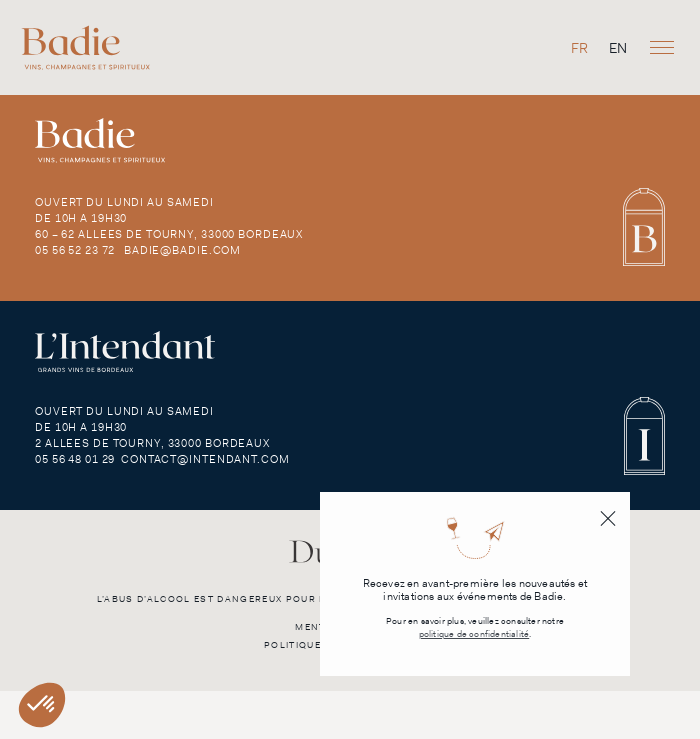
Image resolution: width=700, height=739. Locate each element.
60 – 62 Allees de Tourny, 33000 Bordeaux (169, 234)
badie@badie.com (182, 250)
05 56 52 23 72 (75, 250)
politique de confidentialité (474, 634)
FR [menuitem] (579, 48)
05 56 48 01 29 (75, 459)
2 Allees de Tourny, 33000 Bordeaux (152, 443)
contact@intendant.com (205, 459)
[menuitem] (579, 47)
